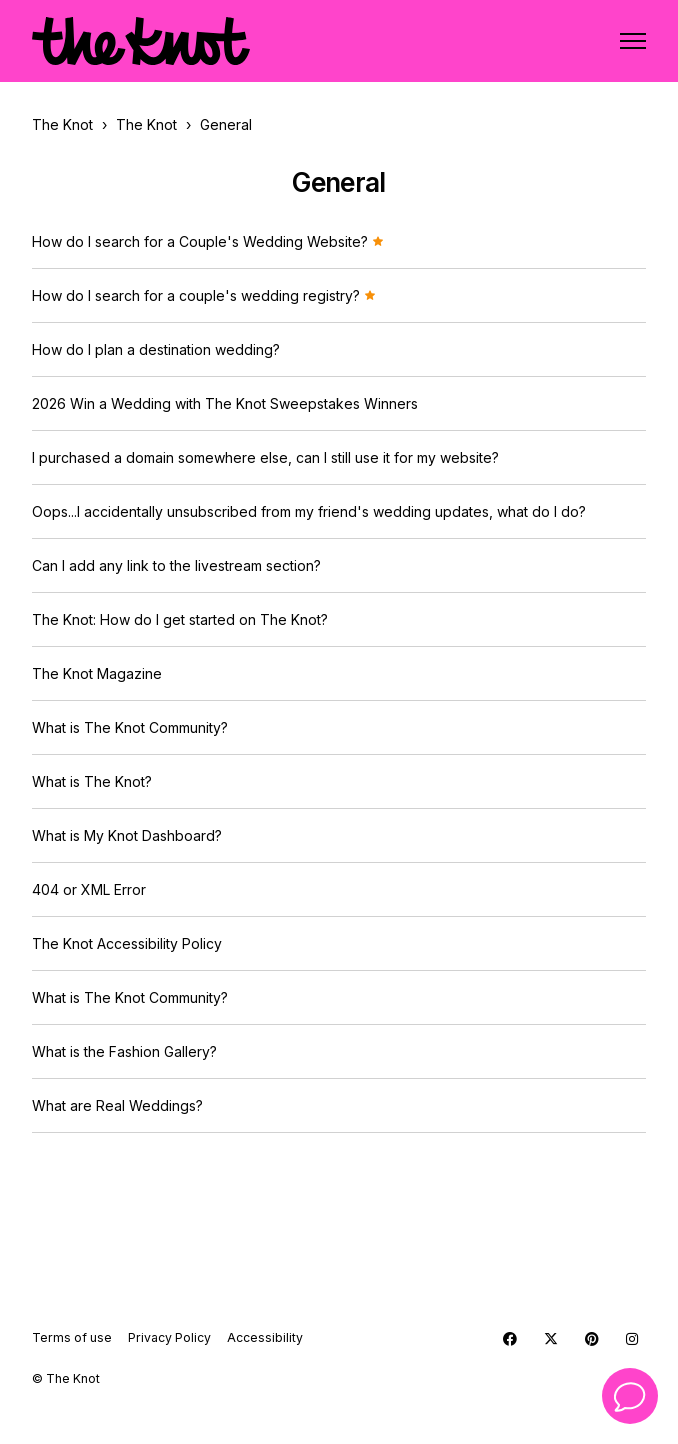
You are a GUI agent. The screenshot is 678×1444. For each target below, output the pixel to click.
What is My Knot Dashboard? (127, 835)
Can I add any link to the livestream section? (176, 565)
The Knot (62, 124)
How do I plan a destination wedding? (156, 349)
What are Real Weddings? (117, 1105)
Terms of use (72, 1337)
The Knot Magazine (97, 673)
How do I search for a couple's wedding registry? (204, 295)
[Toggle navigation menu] (633, 41)
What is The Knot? (92, 781)
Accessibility (265, 1337)
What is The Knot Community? (130, 727)
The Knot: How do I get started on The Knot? (180, 619)
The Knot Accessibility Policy (127, 943)
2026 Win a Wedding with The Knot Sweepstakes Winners (225, 403)
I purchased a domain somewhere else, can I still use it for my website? (265, 457)
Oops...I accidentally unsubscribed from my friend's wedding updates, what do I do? (309, 511)
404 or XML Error (89, 889)
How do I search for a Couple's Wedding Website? (208, 241)
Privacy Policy (169, 1337)
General (226, 124)
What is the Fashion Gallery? (124, 1051)
